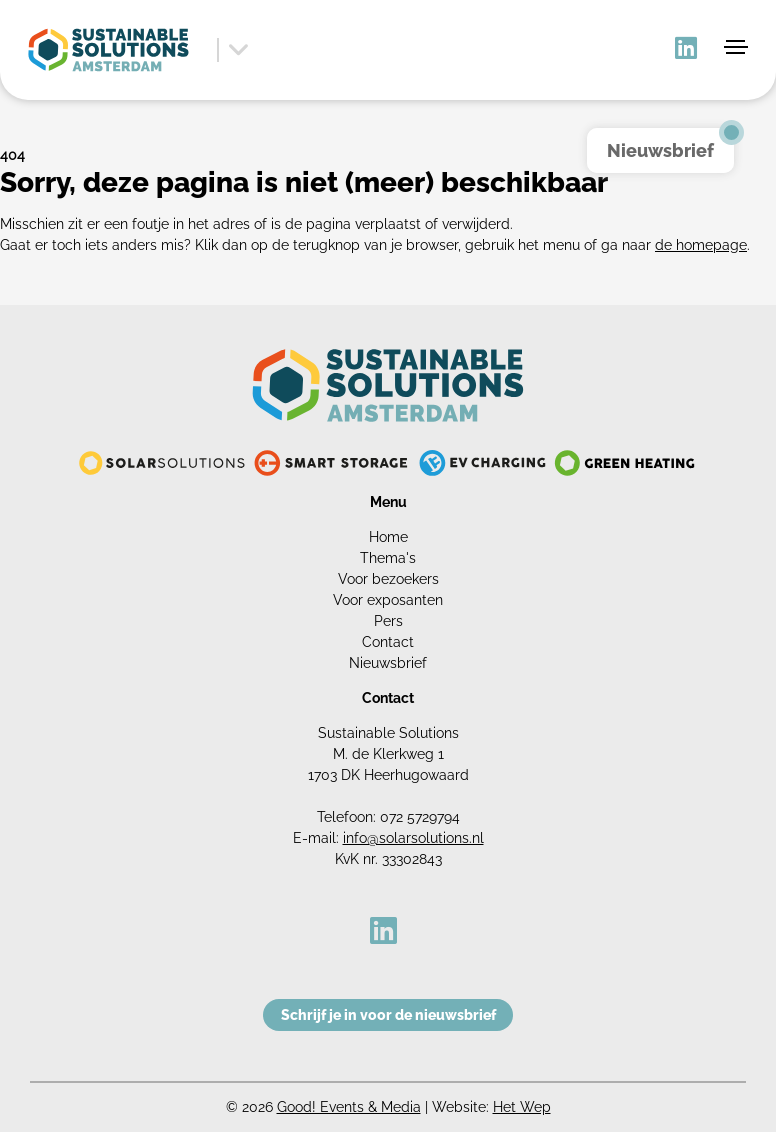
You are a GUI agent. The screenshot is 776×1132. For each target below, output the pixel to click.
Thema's (388, 558)
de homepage (701, 245)
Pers (388, 621)
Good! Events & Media (349, 1107)
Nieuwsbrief (388, 663)
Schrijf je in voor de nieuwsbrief (388, 1015)
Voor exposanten (388, 600)
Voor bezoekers (388, 579)
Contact (388, 642)
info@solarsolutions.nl (413, 838)
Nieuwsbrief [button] (660, 150)
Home (388, 537)
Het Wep (522, 1107)
